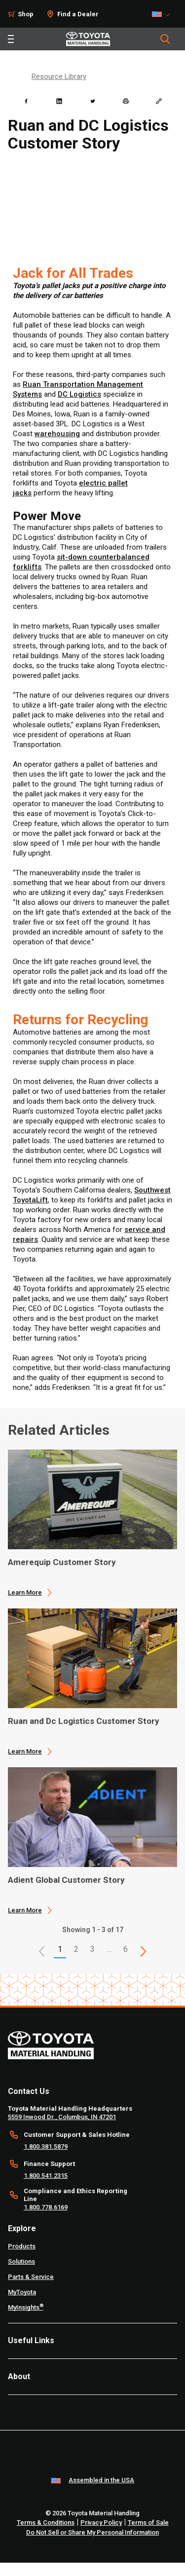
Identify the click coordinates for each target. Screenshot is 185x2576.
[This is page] (143, 1951)
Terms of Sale (148, 2522)
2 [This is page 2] (76, 1949)
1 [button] (60, 1949)
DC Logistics (79, 394)
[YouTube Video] (92, 209)
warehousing (57, 433)
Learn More (25, 1592)
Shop (26, 14)
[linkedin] (59, 101)
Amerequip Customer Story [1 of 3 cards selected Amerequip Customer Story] (62, 1562)
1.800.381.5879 (46, 2146)
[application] (92, 1523)
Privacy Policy (101, 2522)
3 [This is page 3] (92, 1949)
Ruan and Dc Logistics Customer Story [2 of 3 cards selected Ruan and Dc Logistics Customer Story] (83, 1721)
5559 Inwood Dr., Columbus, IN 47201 (62, 2117)
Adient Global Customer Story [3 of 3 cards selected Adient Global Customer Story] (66, 1880)
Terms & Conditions (45, 2522)
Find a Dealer (78, 14)
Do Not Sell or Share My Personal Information (92, 2532)
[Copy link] (158, 101)
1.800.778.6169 (46, 2207)
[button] (42, 1951)
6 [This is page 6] (125, 1949)
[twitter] (92, 101)
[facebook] (26, 101)
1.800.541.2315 (46, 2175)
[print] (125, 101)
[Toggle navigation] (11, 39)
